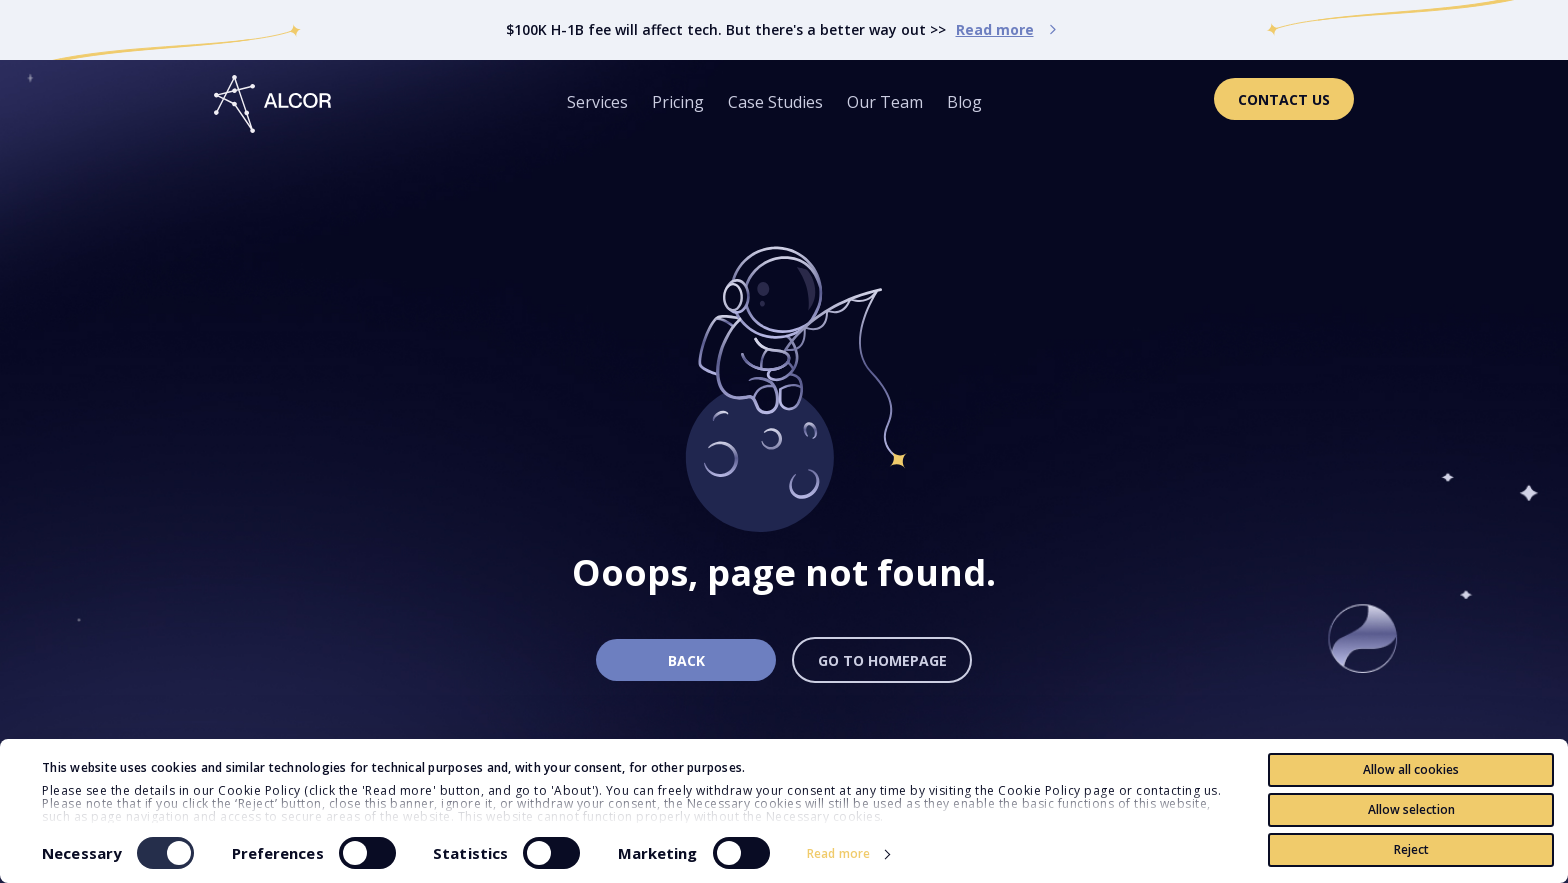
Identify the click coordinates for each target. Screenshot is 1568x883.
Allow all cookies (1411, 769)
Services (597, 102)
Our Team (885, 102)
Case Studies (775, 102)
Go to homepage (882, 660)
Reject (1411, 849)
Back (686, 660)
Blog (964, 102)
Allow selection (1411, 809)
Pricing (678, 102)
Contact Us (1284, 99)
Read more (838, 853)
